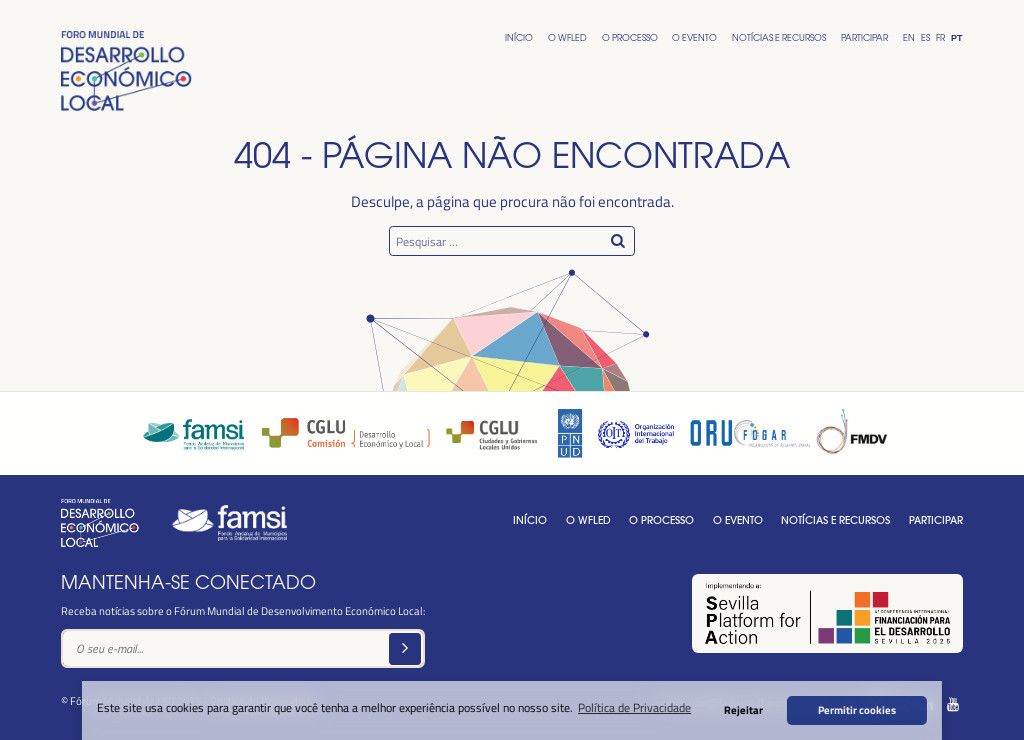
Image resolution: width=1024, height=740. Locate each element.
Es (925, 37)
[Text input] (243, 648)
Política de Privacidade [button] (634, 707)
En (909, 37)
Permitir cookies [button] (857, 709)
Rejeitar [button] (743, 709)
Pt (956, 38)
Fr (940, 37)
